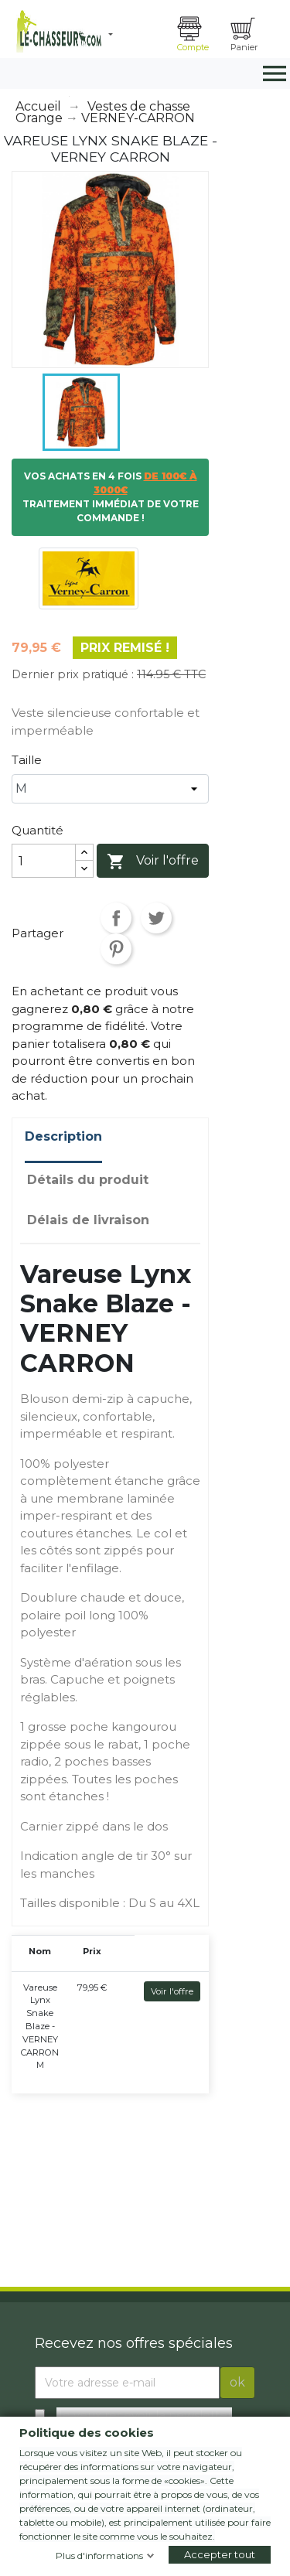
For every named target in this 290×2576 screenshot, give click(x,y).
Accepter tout (219, 2554)
